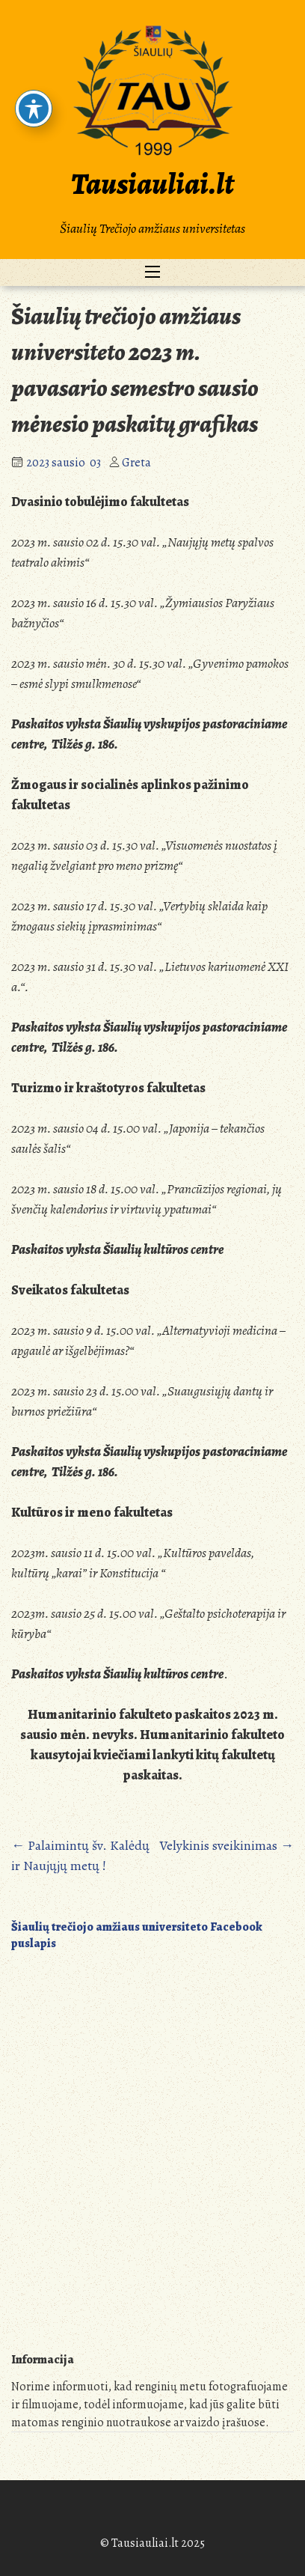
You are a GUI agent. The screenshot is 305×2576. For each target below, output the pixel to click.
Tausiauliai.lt (152, 183)
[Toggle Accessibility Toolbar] (34, 109)
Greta (136, 462)
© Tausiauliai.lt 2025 (152, 2543)
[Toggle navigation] (152, 272)
